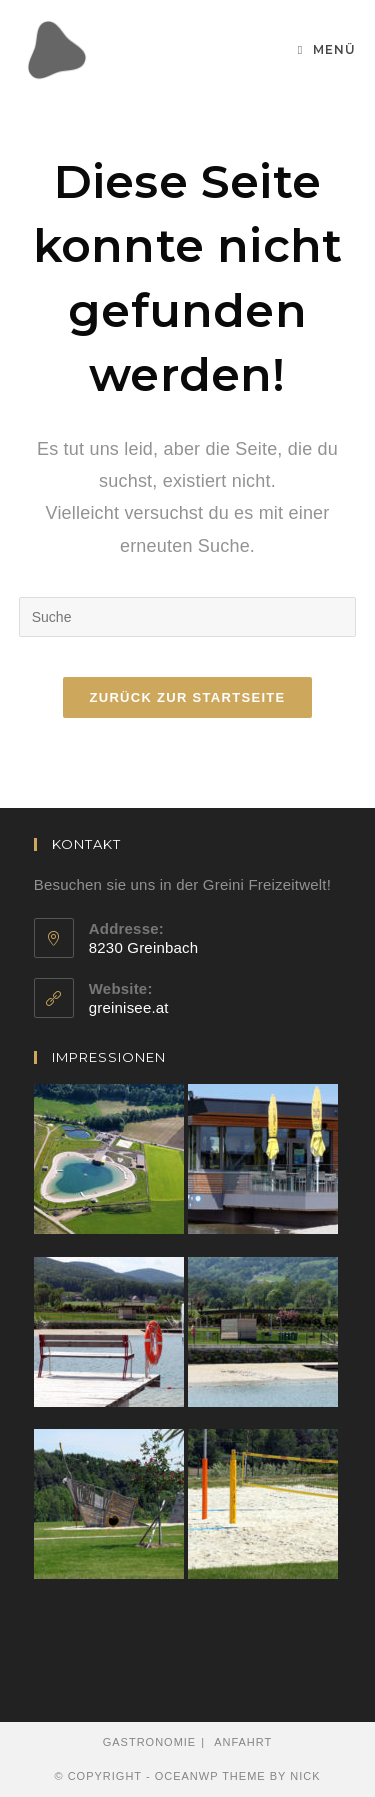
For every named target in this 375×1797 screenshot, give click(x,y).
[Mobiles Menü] (327, 49)
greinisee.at (129, 1007)
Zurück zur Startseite (187, 697)
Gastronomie (150, 1742)
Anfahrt (243, 1742)
